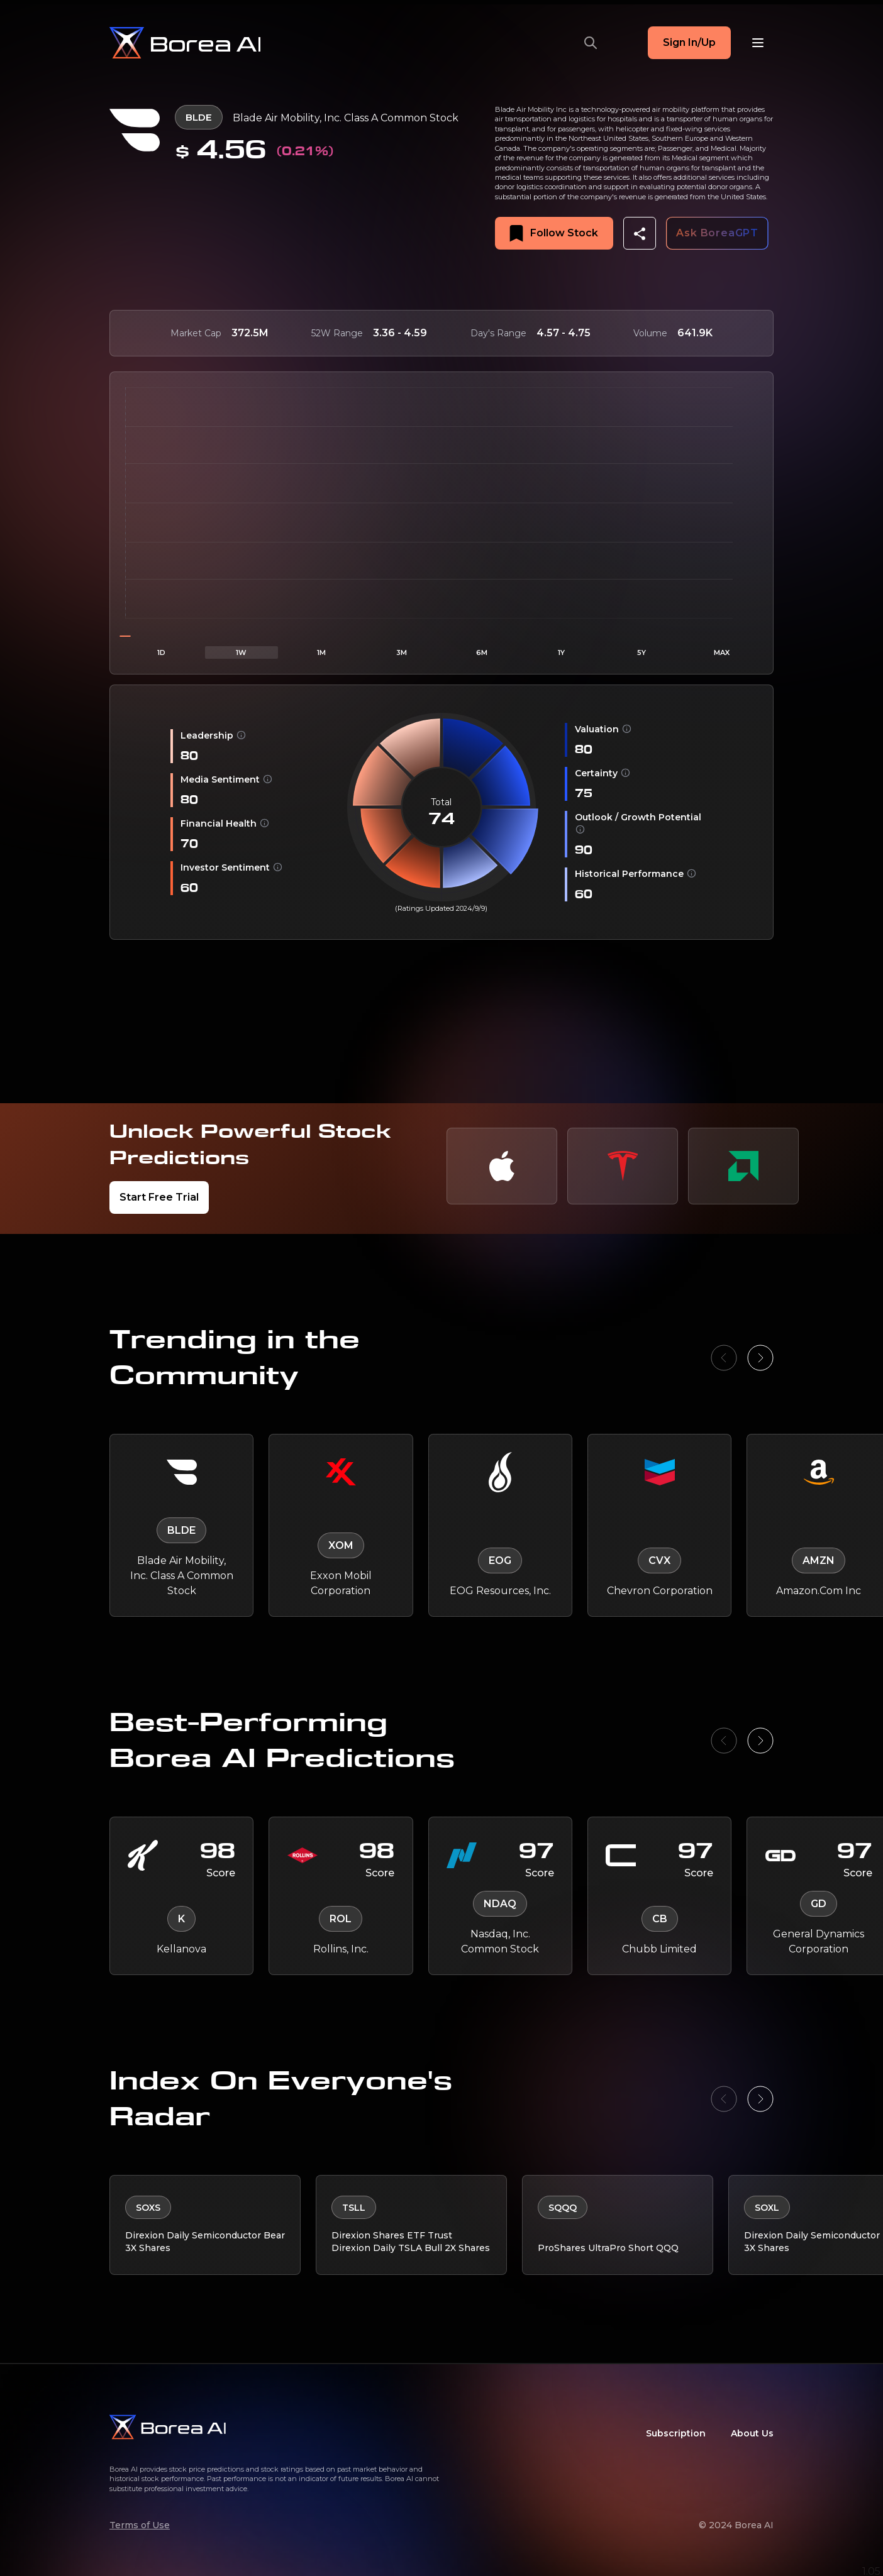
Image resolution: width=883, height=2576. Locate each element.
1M (321, 652)
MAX (722, 652)
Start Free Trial (159, 1197)
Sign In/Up (689, 42)
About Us (752, 2427)
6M (481, 652)
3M (401, 652)
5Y (641, 652)
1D (161, 652)
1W (241, 652)
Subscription (676, 2427)
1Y (561, 652)
